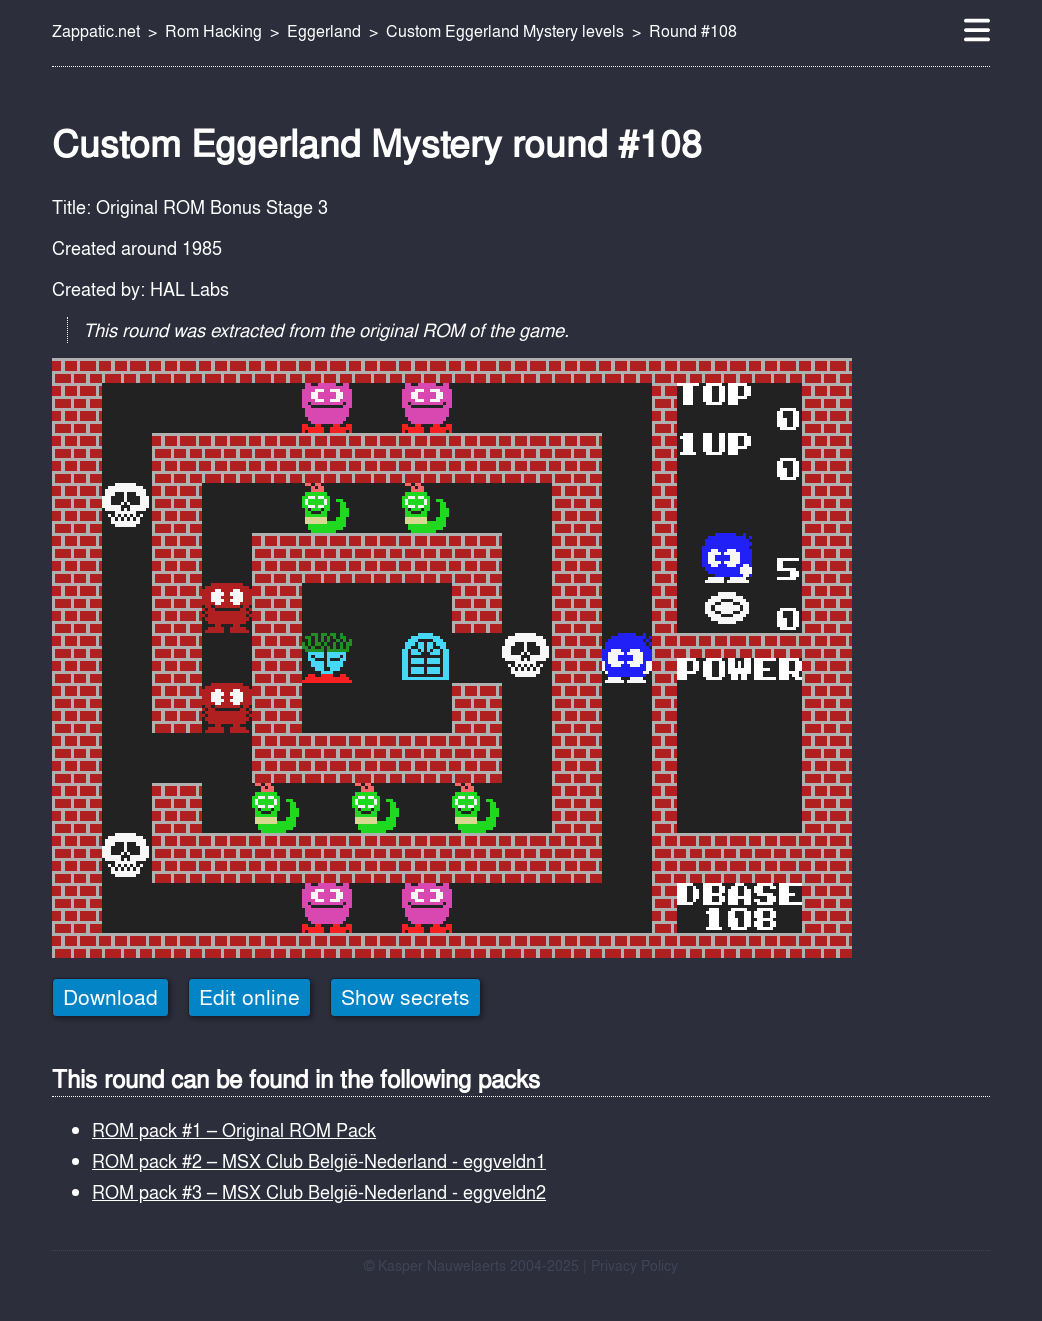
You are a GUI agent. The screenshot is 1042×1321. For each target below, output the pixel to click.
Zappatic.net (96, 31)
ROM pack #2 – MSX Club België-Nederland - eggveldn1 (319, 1161)
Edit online (249, 997)
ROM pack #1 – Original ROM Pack (234, 1130)
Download (110, 997)
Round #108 (693, 31)
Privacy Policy (634, 1266)
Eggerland (324, 31)
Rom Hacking (213, 31)
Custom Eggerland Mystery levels (505, 31)
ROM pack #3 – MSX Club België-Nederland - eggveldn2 (319, 1192)
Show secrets (405, 997)
